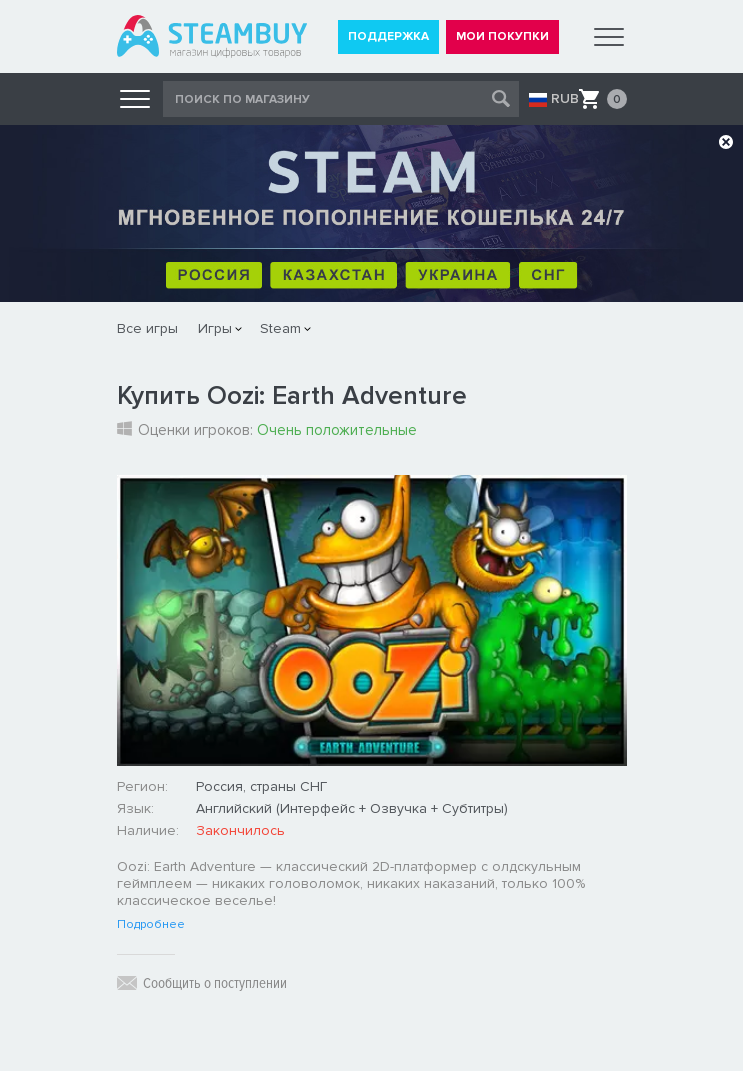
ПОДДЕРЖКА (388, 36)
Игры (215, 328)
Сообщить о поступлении (215, 983)
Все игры (147, 328)
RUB (565, 99)
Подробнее (151, 925)
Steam (280, 328)
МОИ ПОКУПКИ (502, 36)
